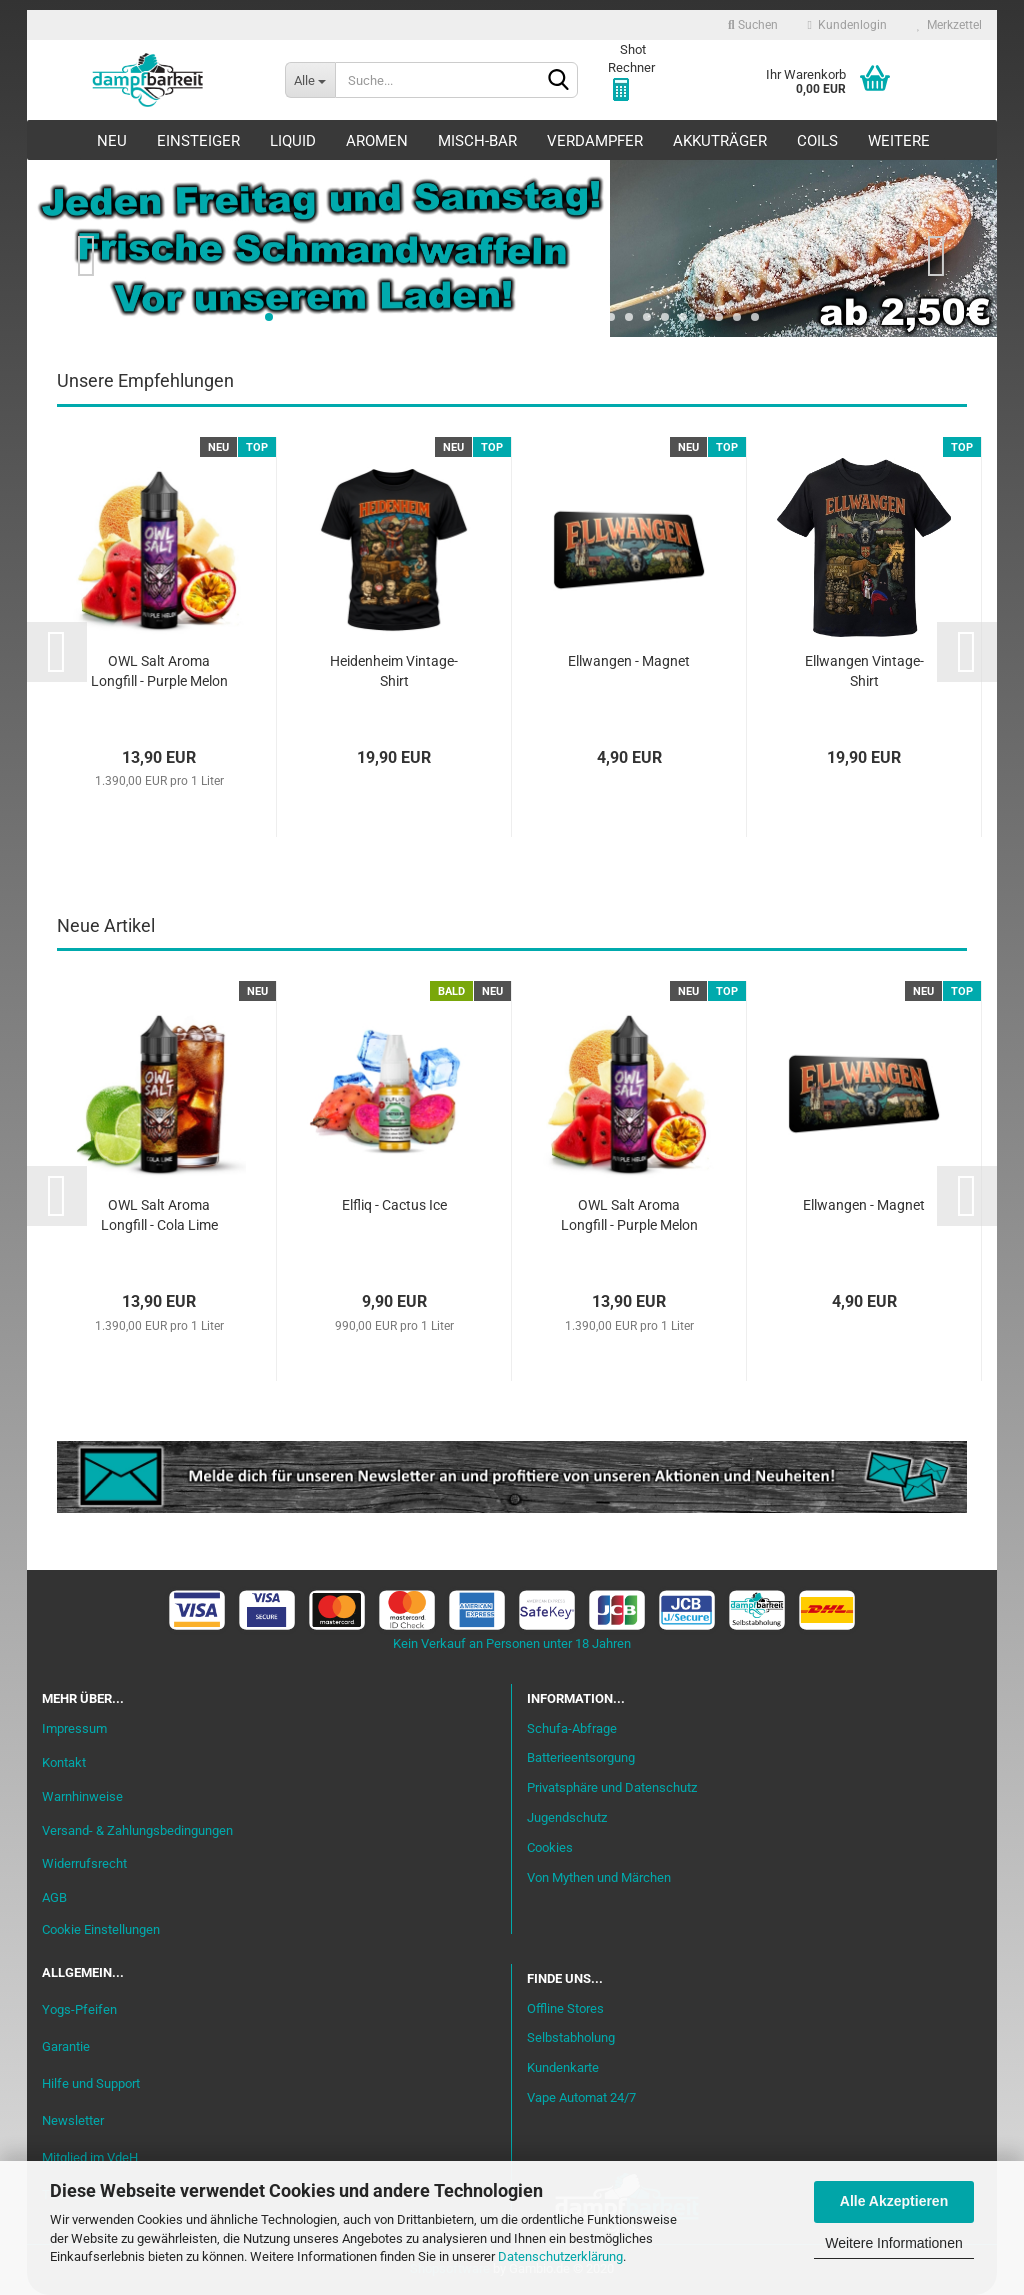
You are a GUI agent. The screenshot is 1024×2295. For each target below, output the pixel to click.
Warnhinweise (82, 1796)
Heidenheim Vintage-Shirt (394, 671)
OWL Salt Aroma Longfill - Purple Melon (159, 671)
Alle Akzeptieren (894, 2201)
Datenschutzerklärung (560, 2256)
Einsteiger (198, 141)
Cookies (550, 1847)
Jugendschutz (567, 1817)
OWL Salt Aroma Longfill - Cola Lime (159, 1215)
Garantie (66, 2046)
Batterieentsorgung (581, 1757)
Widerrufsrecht (84, 1863)
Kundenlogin (847, 25)
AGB (54, 1897)
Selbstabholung (571, 2037)
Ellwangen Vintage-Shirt (864, 671)
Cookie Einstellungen (101, 1929)
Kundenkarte (563, 2067)
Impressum (74, 1728)
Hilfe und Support (91, 2083)
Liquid (293, 141)
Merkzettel (949, 25)
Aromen (377, 141)
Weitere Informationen (893, 2243)
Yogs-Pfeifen (79, 2009)
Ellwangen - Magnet (629, 661)
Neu (112, 141)
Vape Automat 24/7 (581, 2097)
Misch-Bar (477, 141)
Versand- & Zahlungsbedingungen (137, 1830)
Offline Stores (565, 2008)
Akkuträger (720, 141)
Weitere (899, 141)
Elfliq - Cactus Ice (394, 1205)
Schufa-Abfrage (572, 1728)
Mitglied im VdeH (90, 2157)
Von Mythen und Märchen (599, 1877)
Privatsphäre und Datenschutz (612, 1787)
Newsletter (73, 2120)
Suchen (753, 25)
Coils (817, 141)
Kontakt (64, 1762)
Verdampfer (595, 141)
